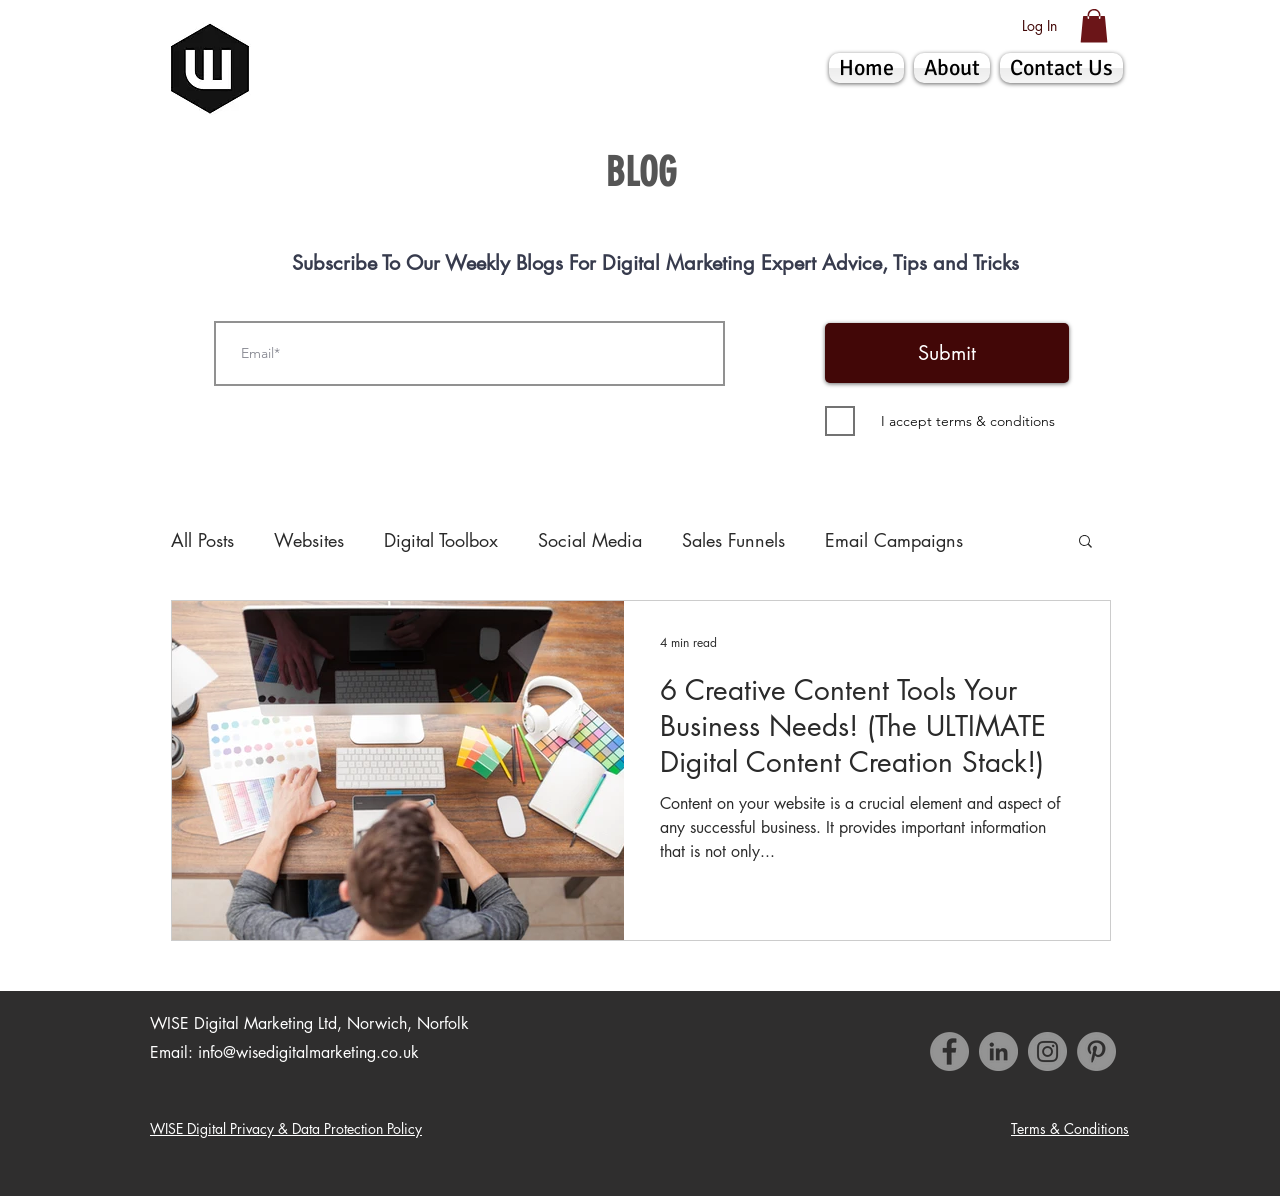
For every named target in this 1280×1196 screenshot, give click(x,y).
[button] (1094, 25)
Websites (309, 540)
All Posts (202, 540)
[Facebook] (949, 1051)
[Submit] (947, 353)
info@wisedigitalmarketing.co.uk (308, 1052)
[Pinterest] (1096, 1051)
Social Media (590, 540)
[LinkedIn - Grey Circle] (998, 1051)
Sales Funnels (733, 540)
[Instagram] (1047, 1051)
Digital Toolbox (441, 540)
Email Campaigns (894, 540)
